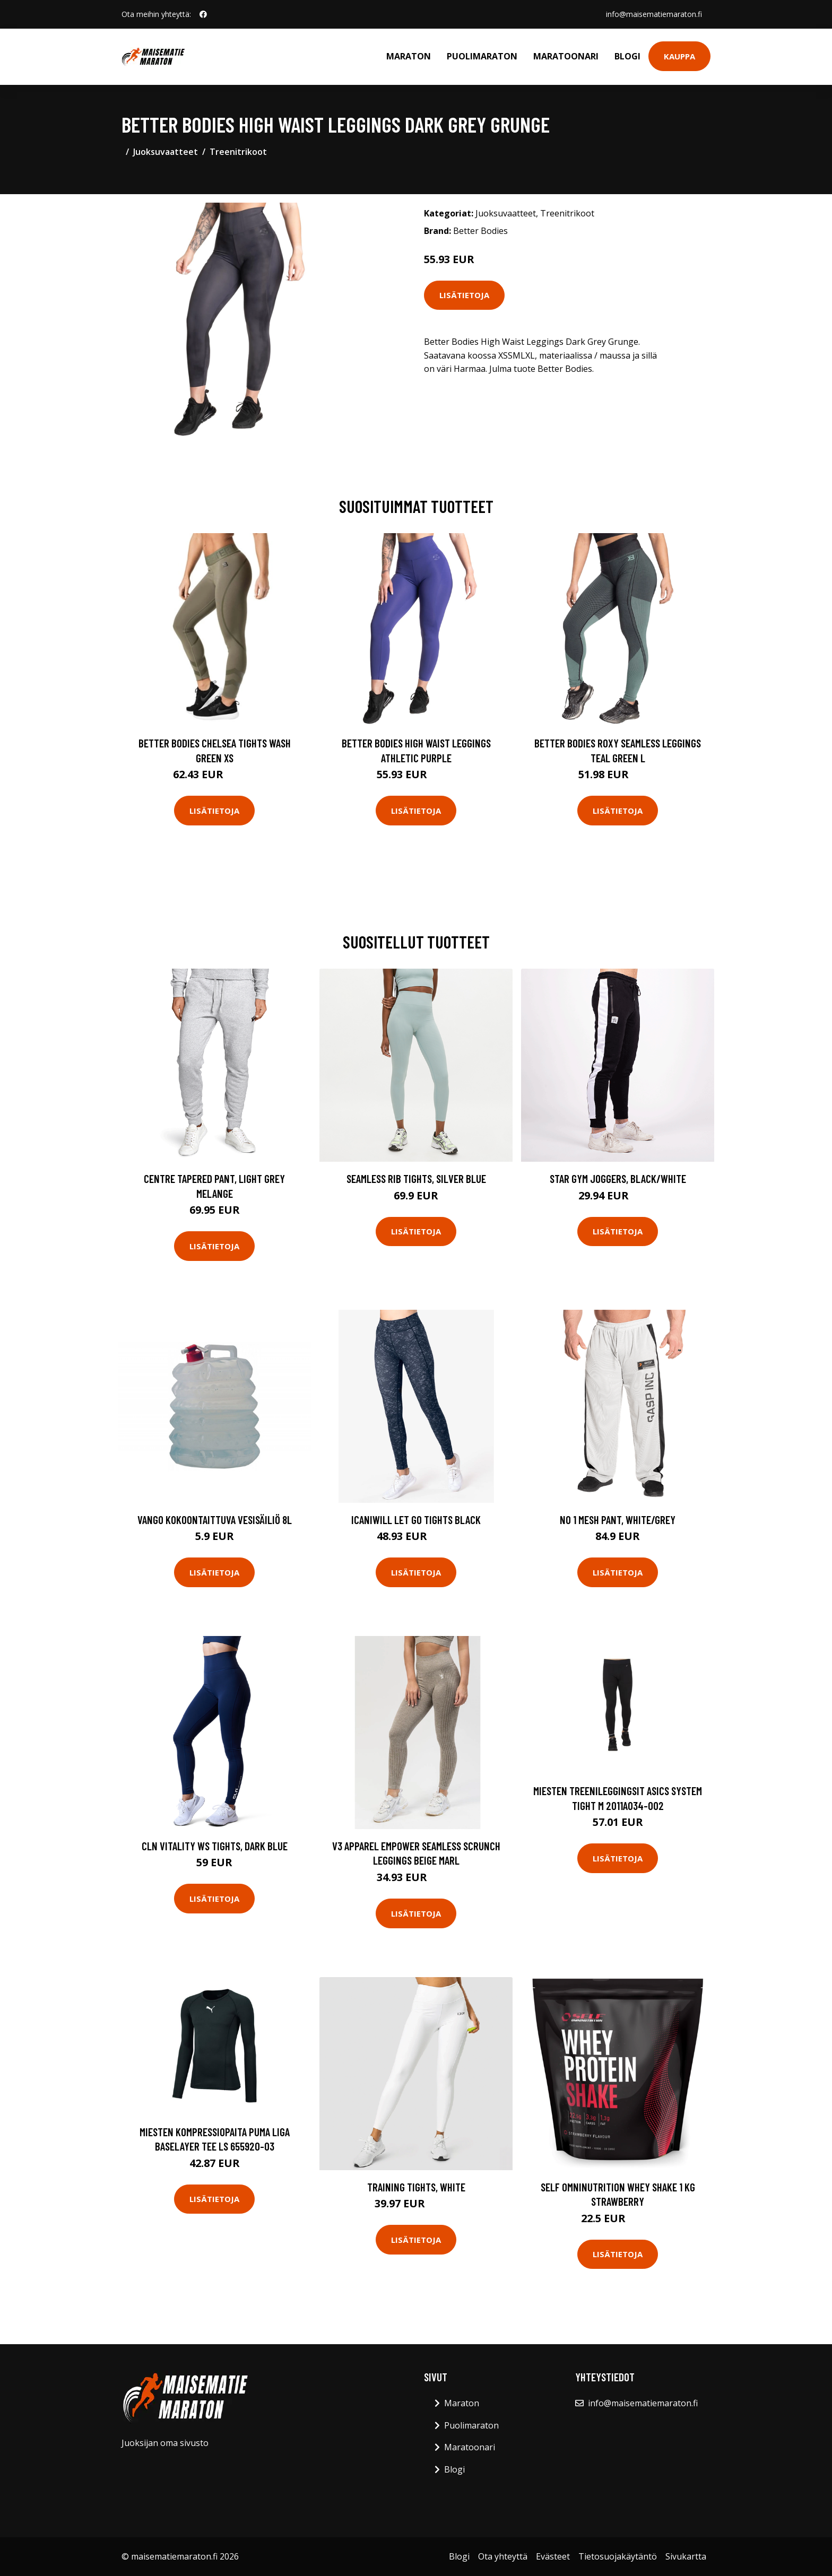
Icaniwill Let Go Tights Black (416, 1519)
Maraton (408, 56)
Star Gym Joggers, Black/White (618, 1178)
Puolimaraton (482, 56)
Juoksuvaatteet (165, 152)
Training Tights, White (416, 2187)
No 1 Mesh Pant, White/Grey (617, 1519)
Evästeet (553, 2556)
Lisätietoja (464, 295)
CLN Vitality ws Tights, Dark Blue (215, 1845)
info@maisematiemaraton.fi (654, 14)
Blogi (627, 56)
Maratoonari (566, 56)
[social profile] (203, 14)
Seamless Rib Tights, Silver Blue (416, 1178)
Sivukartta (685, 2556)
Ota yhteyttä (502, 2556)
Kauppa (679, 56)
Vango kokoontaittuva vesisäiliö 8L (214, 1519)
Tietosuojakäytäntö (617, 2556)
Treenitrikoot (238, 152)
